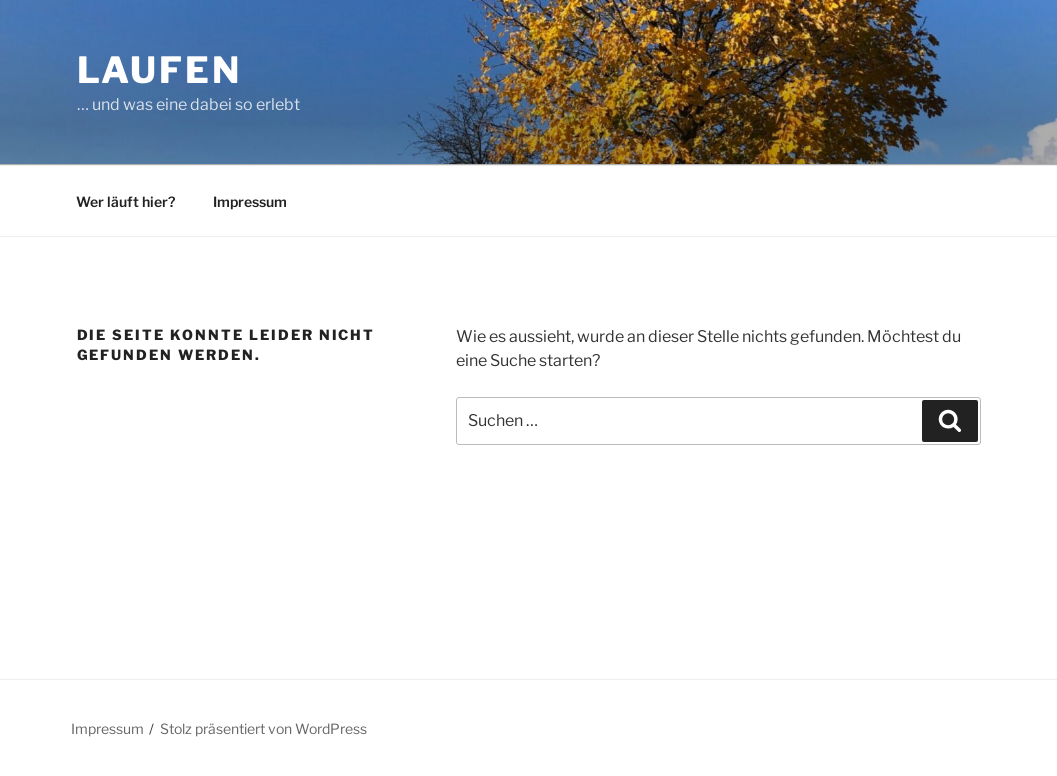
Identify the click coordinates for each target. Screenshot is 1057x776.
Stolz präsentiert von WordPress (263, 728)
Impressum (250, 201)
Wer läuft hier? (125, 201)
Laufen (159, 70)
